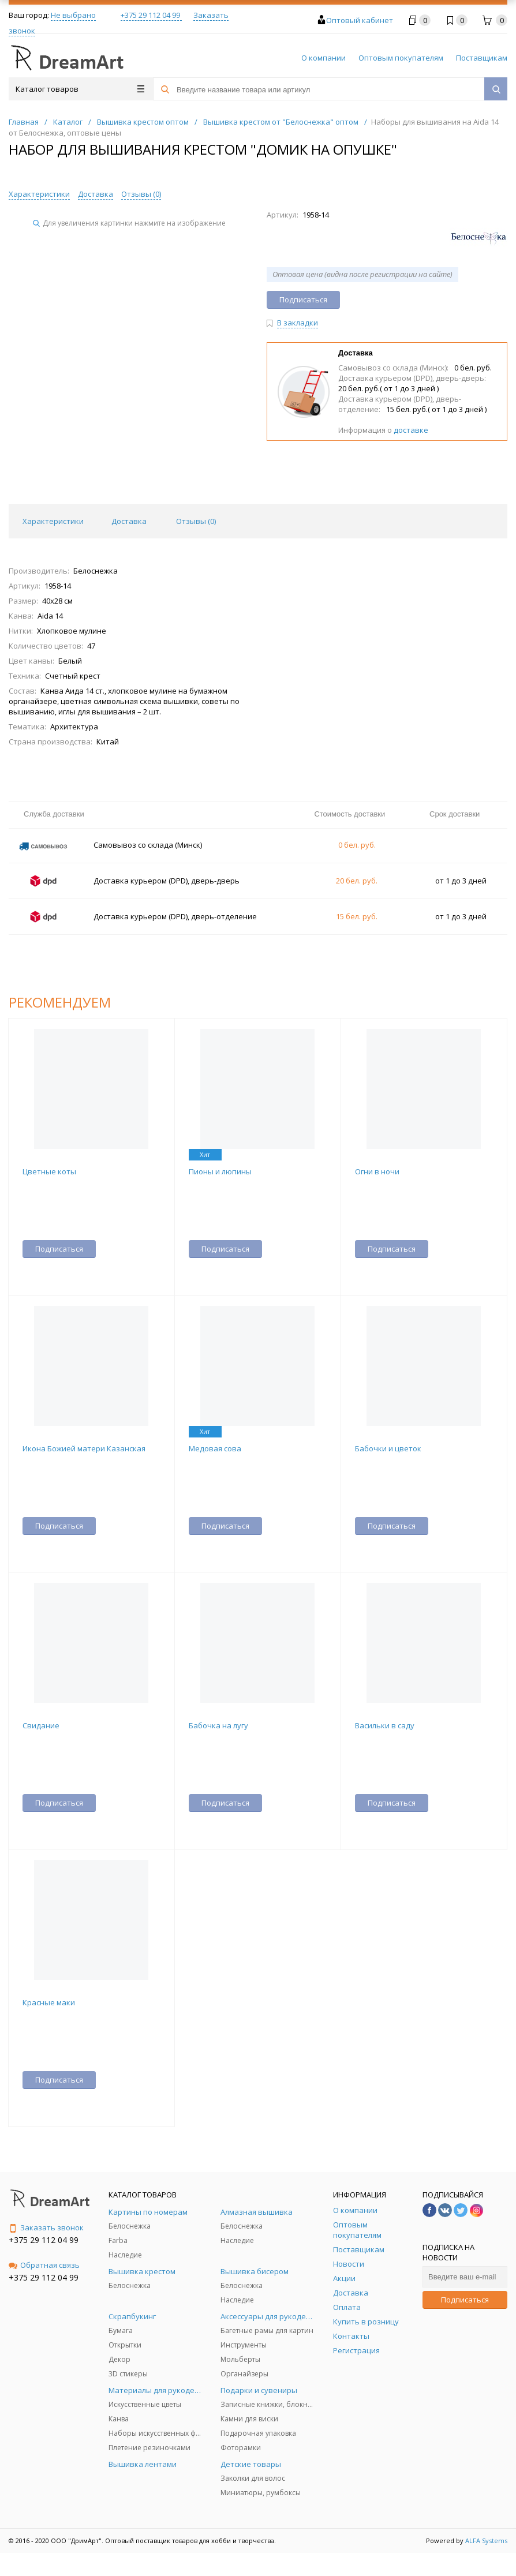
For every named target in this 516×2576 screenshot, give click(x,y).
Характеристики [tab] (53, 521)
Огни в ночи (377, 1171)
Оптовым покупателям (400, 58)
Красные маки (49, 2002)
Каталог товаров (80, 89)
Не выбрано (73, 15)
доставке (411, 430)
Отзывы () (141, 194)
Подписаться (465, 2299)
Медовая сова (215, 1448)
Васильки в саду (384, 1725)
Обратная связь (44, 2265)
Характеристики (39, 194)
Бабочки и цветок (388, 1448)
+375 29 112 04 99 (151, 15)
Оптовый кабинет (359, 20)
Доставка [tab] (129, 521)
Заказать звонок (46, 2227)
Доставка (95, 194)
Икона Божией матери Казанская (84, 1448)
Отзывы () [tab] (196, 521)
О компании (323, 58)
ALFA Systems (486, 2540)
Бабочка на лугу (218, 1725)
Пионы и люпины (220, 1171)
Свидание (41, 1725)
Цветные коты (49, 1171)
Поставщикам (481, 58)
